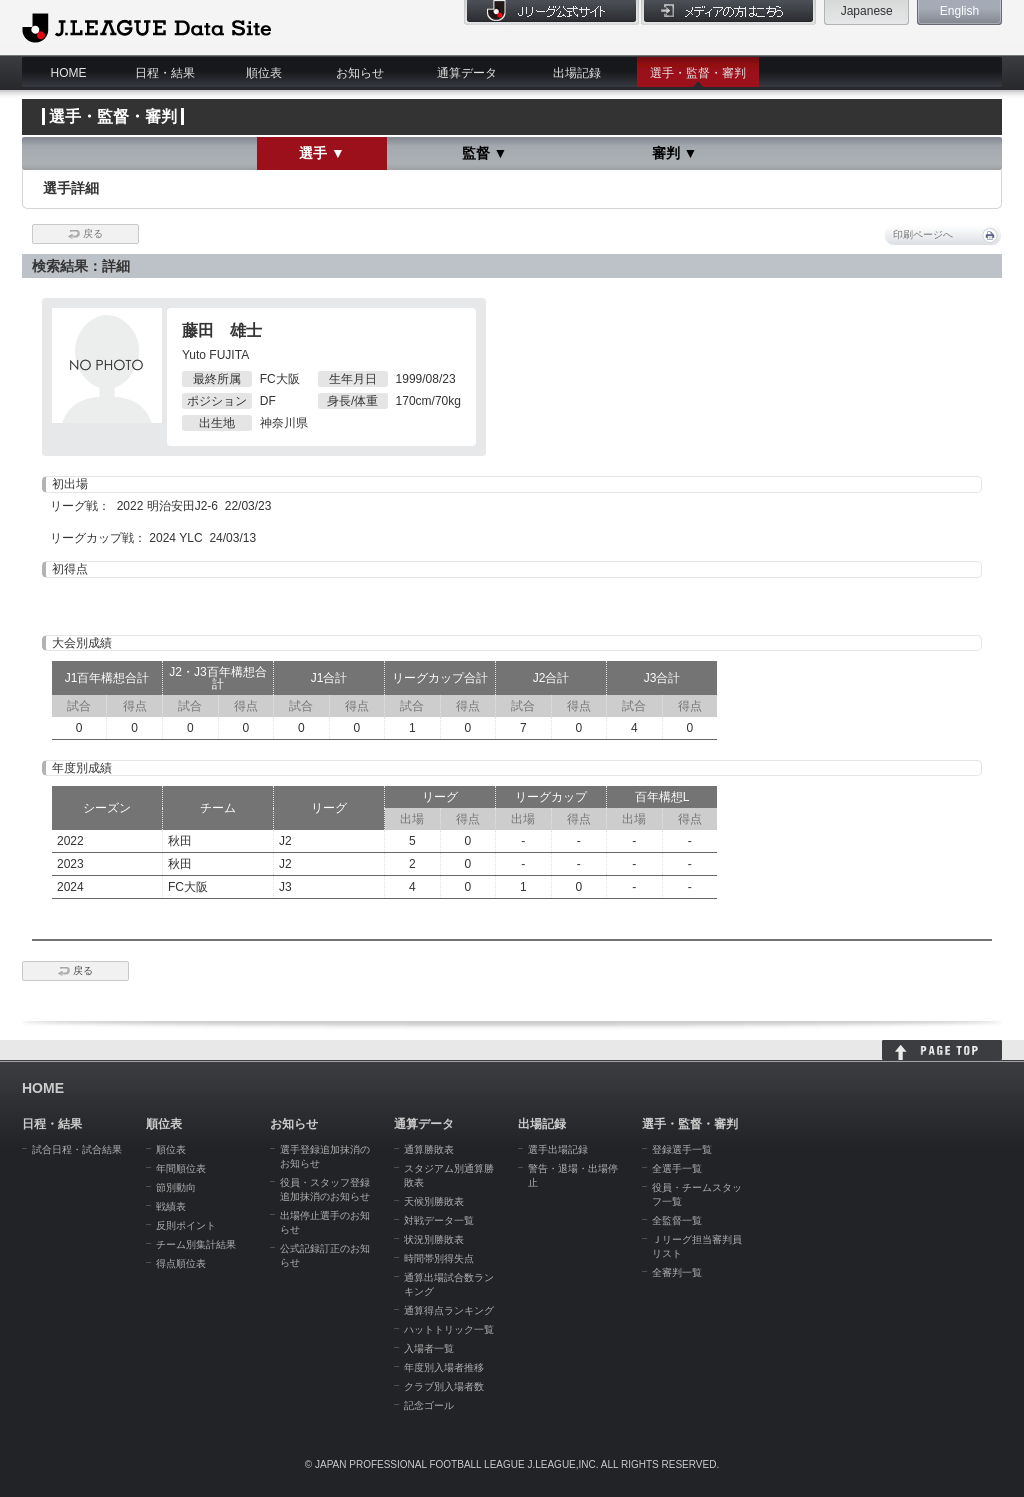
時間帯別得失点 (439, 1258)
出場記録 (577, 73)
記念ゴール (429, 1405)
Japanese (867, 11)
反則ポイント (186, 1225)
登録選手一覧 (682, 1149)
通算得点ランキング (449, 1310)
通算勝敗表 (429, 1149)
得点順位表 (181, 1263)
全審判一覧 (677, 1272)
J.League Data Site (146, 27)
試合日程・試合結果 (77, 1149)
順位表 (264, 73)
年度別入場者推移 (444, 1367)
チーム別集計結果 (196, 1244)
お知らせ (360, 73)
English (959, 11)
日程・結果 (165, 73)
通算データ (467, 73)
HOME (69, 73)
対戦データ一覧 (439, 1220)
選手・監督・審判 (698, 73)
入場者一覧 (429, 1348)
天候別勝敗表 (434, 1201)
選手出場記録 (558, 1149)
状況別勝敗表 (434, 1239)
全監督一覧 (677, 1220)
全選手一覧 (677, 1168)
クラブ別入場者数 (444, 1386)
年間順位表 (181, 1168)
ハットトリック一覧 (449, 1329)
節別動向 (176, 1187)
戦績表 (171, 1206)
